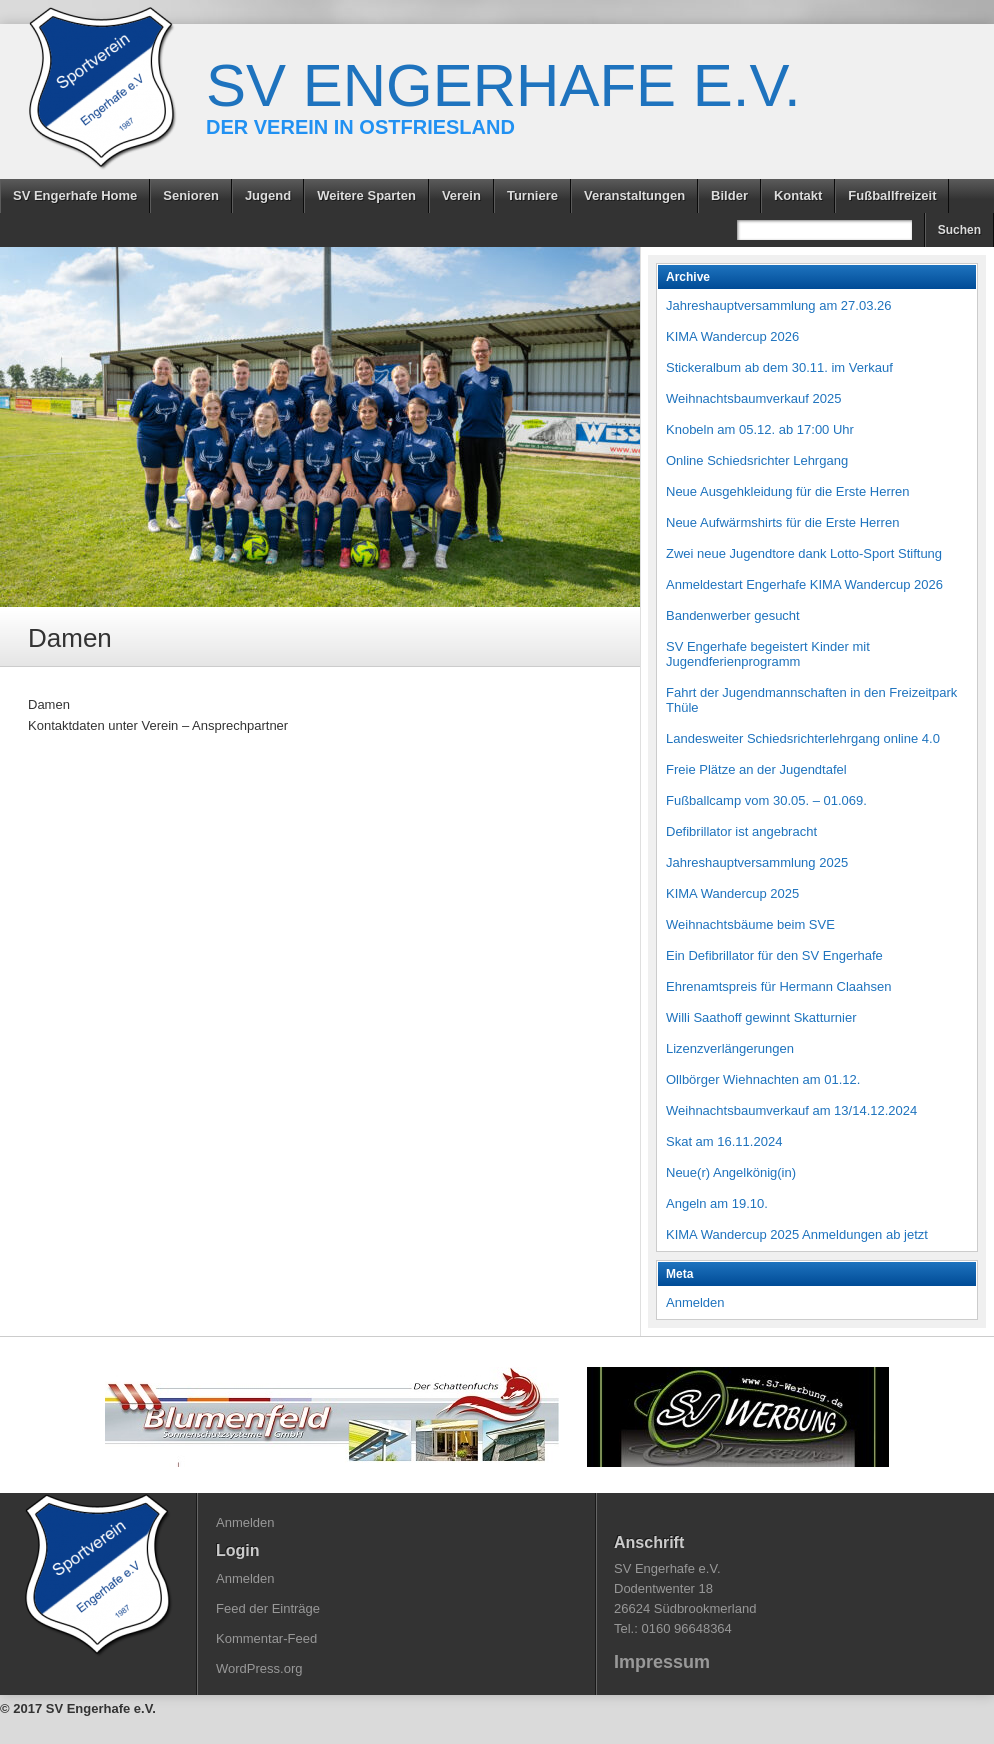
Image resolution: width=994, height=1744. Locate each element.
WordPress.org (259, 1668)
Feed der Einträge (268, 1608)
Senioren (191, 195)
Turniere (532, 195)
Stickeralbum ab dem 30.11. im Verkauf (779, 367)
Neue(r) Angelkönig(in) (731, 1172)
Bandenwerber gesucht (733, 615)
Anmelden (695, 1302)
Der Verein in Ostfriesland (360, 127)
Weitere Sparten (366, 195)
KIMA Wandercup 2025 (732, 893)
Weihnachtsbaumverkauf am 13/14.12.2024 (791, 1110)
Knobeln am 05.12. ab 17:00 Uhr (760, 429)
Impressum (662, 1662)
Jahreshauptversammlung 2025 (757, 862)
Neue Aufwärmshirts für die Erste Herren (782, 522)
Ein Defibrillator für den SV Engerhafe (774, 955)
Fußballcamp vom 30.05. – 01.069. (766, 800)
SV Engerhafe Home (75, 195)
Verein (461, 195)
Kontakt (798, 195)
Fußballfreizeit (892, 195)
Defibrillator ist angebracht (741, 831)
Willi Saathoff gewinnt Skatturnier (761, 1017)
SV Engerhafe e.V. (503, 85)
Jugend (268, 195)
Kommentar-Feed (266, 1638)
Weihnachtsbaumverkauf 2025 (753, 398)
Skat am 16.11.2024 (724, 1141)
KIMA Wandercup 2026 (732, 336)
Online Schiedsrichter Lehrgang (757, 460)
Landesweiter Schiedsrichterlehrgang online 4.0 (803, 738)
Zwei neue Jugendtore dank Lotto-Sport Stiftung (804, 553)
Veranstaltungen (634, 195)
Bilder (729, 195)
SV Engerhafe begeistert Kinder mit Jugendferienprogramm (768, 654)
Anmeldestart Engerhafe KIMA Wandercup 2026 (804, 584)
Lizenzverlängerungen (730, 1048)
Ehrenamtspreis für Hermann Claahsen (778, 986)
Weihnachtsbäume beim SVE (750, 924)
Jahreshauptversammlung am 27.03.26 (778, 305)
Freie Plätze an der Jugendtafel (756, 769)
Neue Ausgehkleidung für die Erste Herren (788, 491)
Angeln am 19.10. (717, 1203)
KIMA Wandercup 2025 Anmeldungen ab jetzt (797, 1234)
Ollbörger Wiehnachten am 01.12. (763, 1079)
